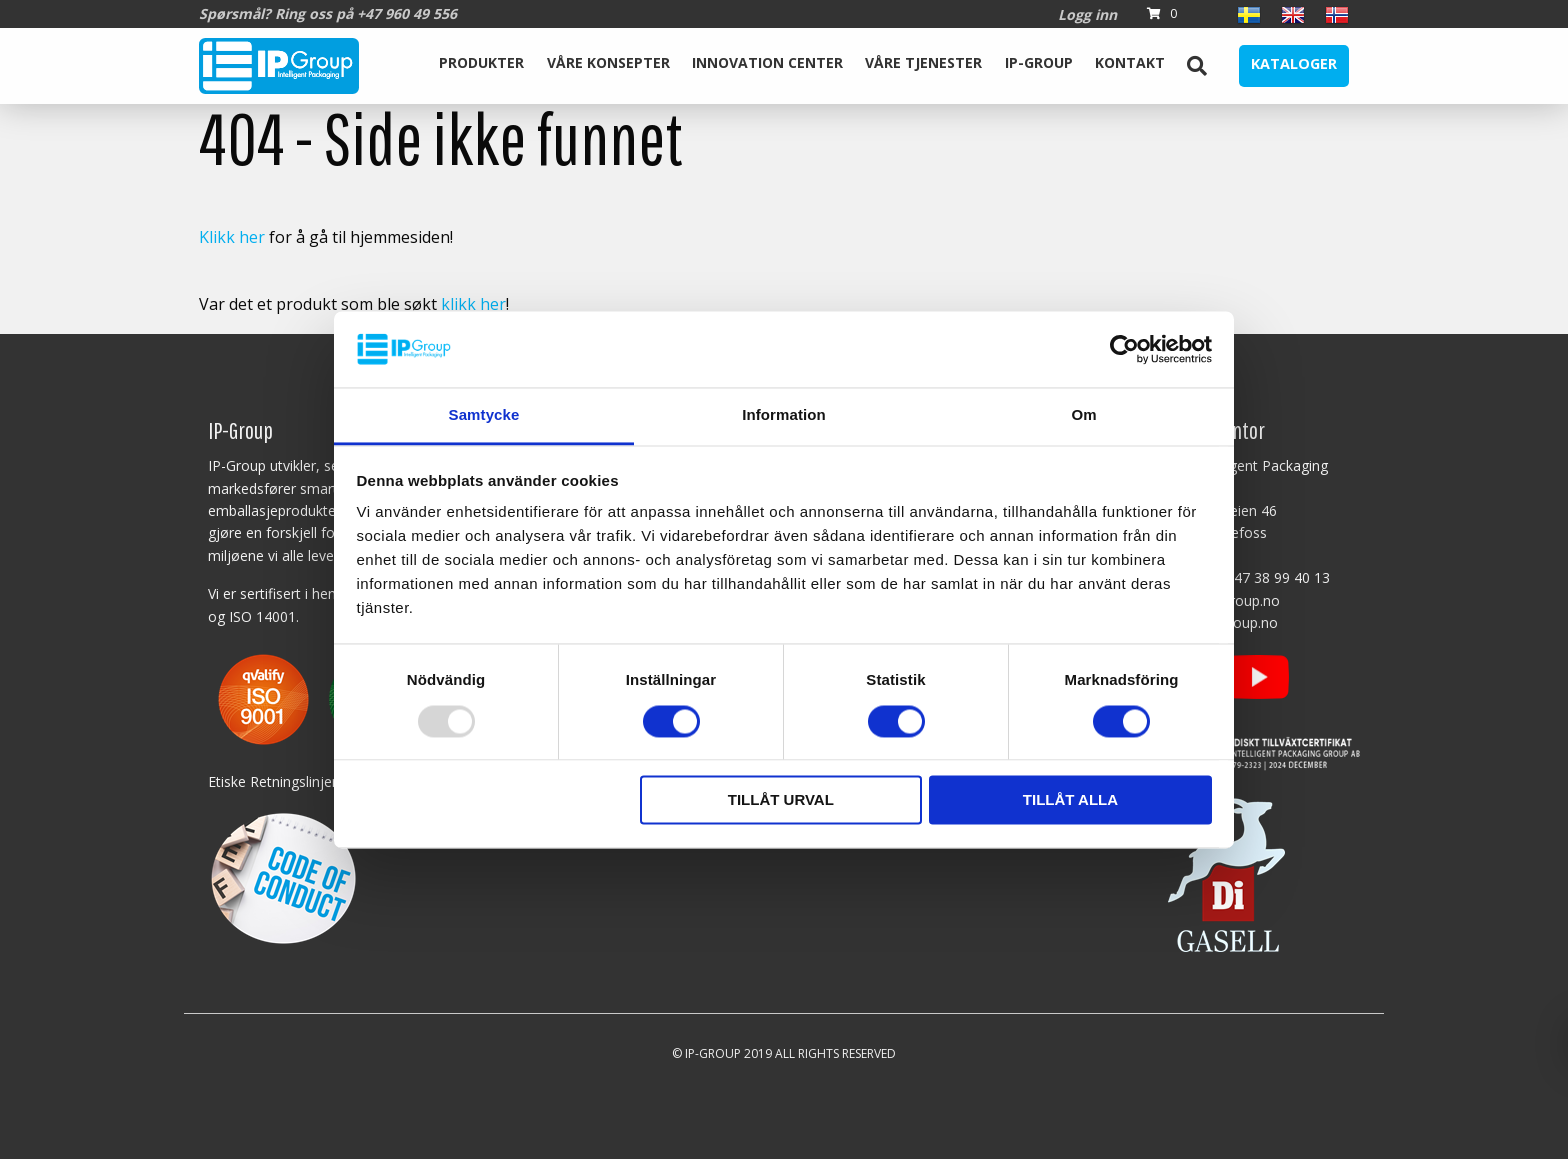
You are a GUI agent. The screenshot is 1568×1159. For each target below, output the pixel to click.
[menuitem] (481, 66)
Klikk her (232, 237)
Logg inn (1087, 14)
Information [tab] (784, 415)
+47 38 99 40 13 (1277, 577)
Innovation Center (767, 62)
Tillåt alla (1070, 800)
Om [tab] (1083, 415)
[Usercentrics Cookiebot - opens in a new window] (1124, 349)
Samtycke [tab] (484, 415)
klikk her (473, 304)
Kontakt (1130, 62)
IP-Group (1039, 62)
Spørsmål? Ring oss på (328, 13)
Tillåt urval (781, 800)
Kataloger (1294, 63)
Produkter (481, 62)
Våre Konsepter (608, 62)
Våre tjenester (923, 62)
